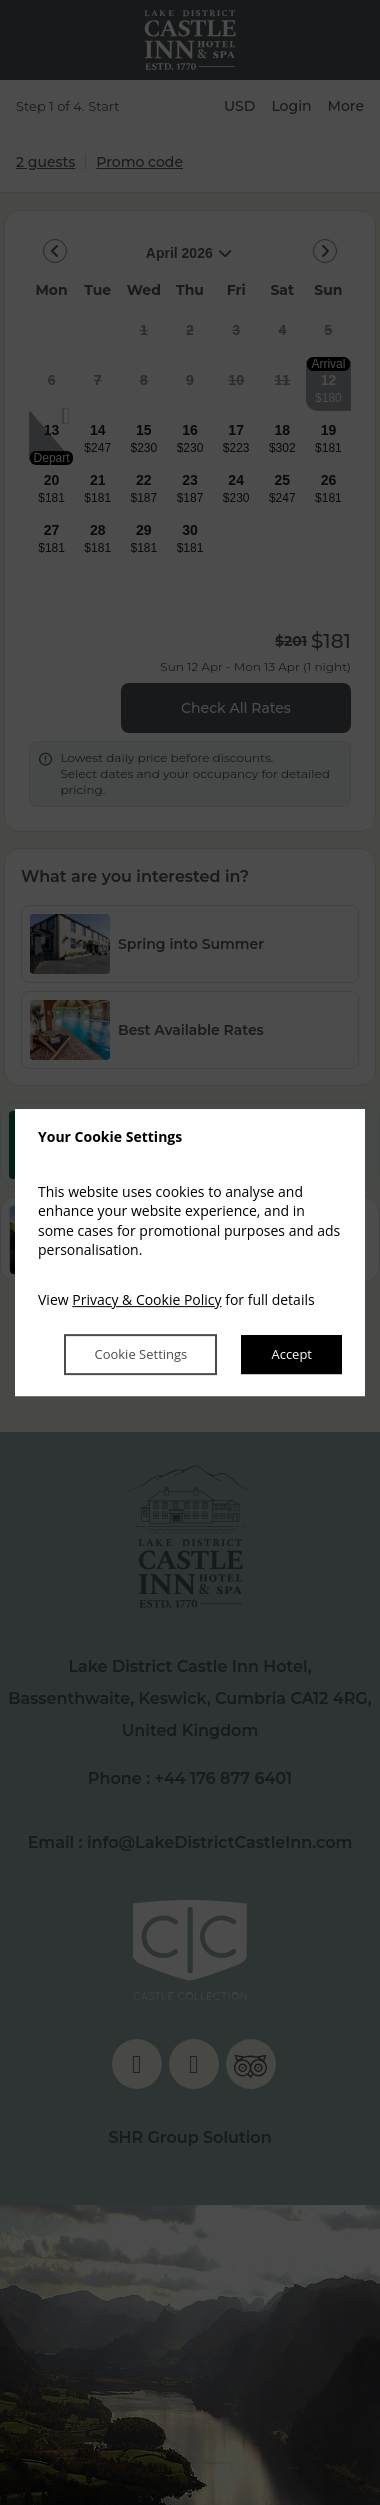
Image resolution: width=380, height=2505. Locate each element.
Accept (291, 1355)
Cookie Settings (140, 1355)
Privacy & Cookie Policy (146, 1299)
